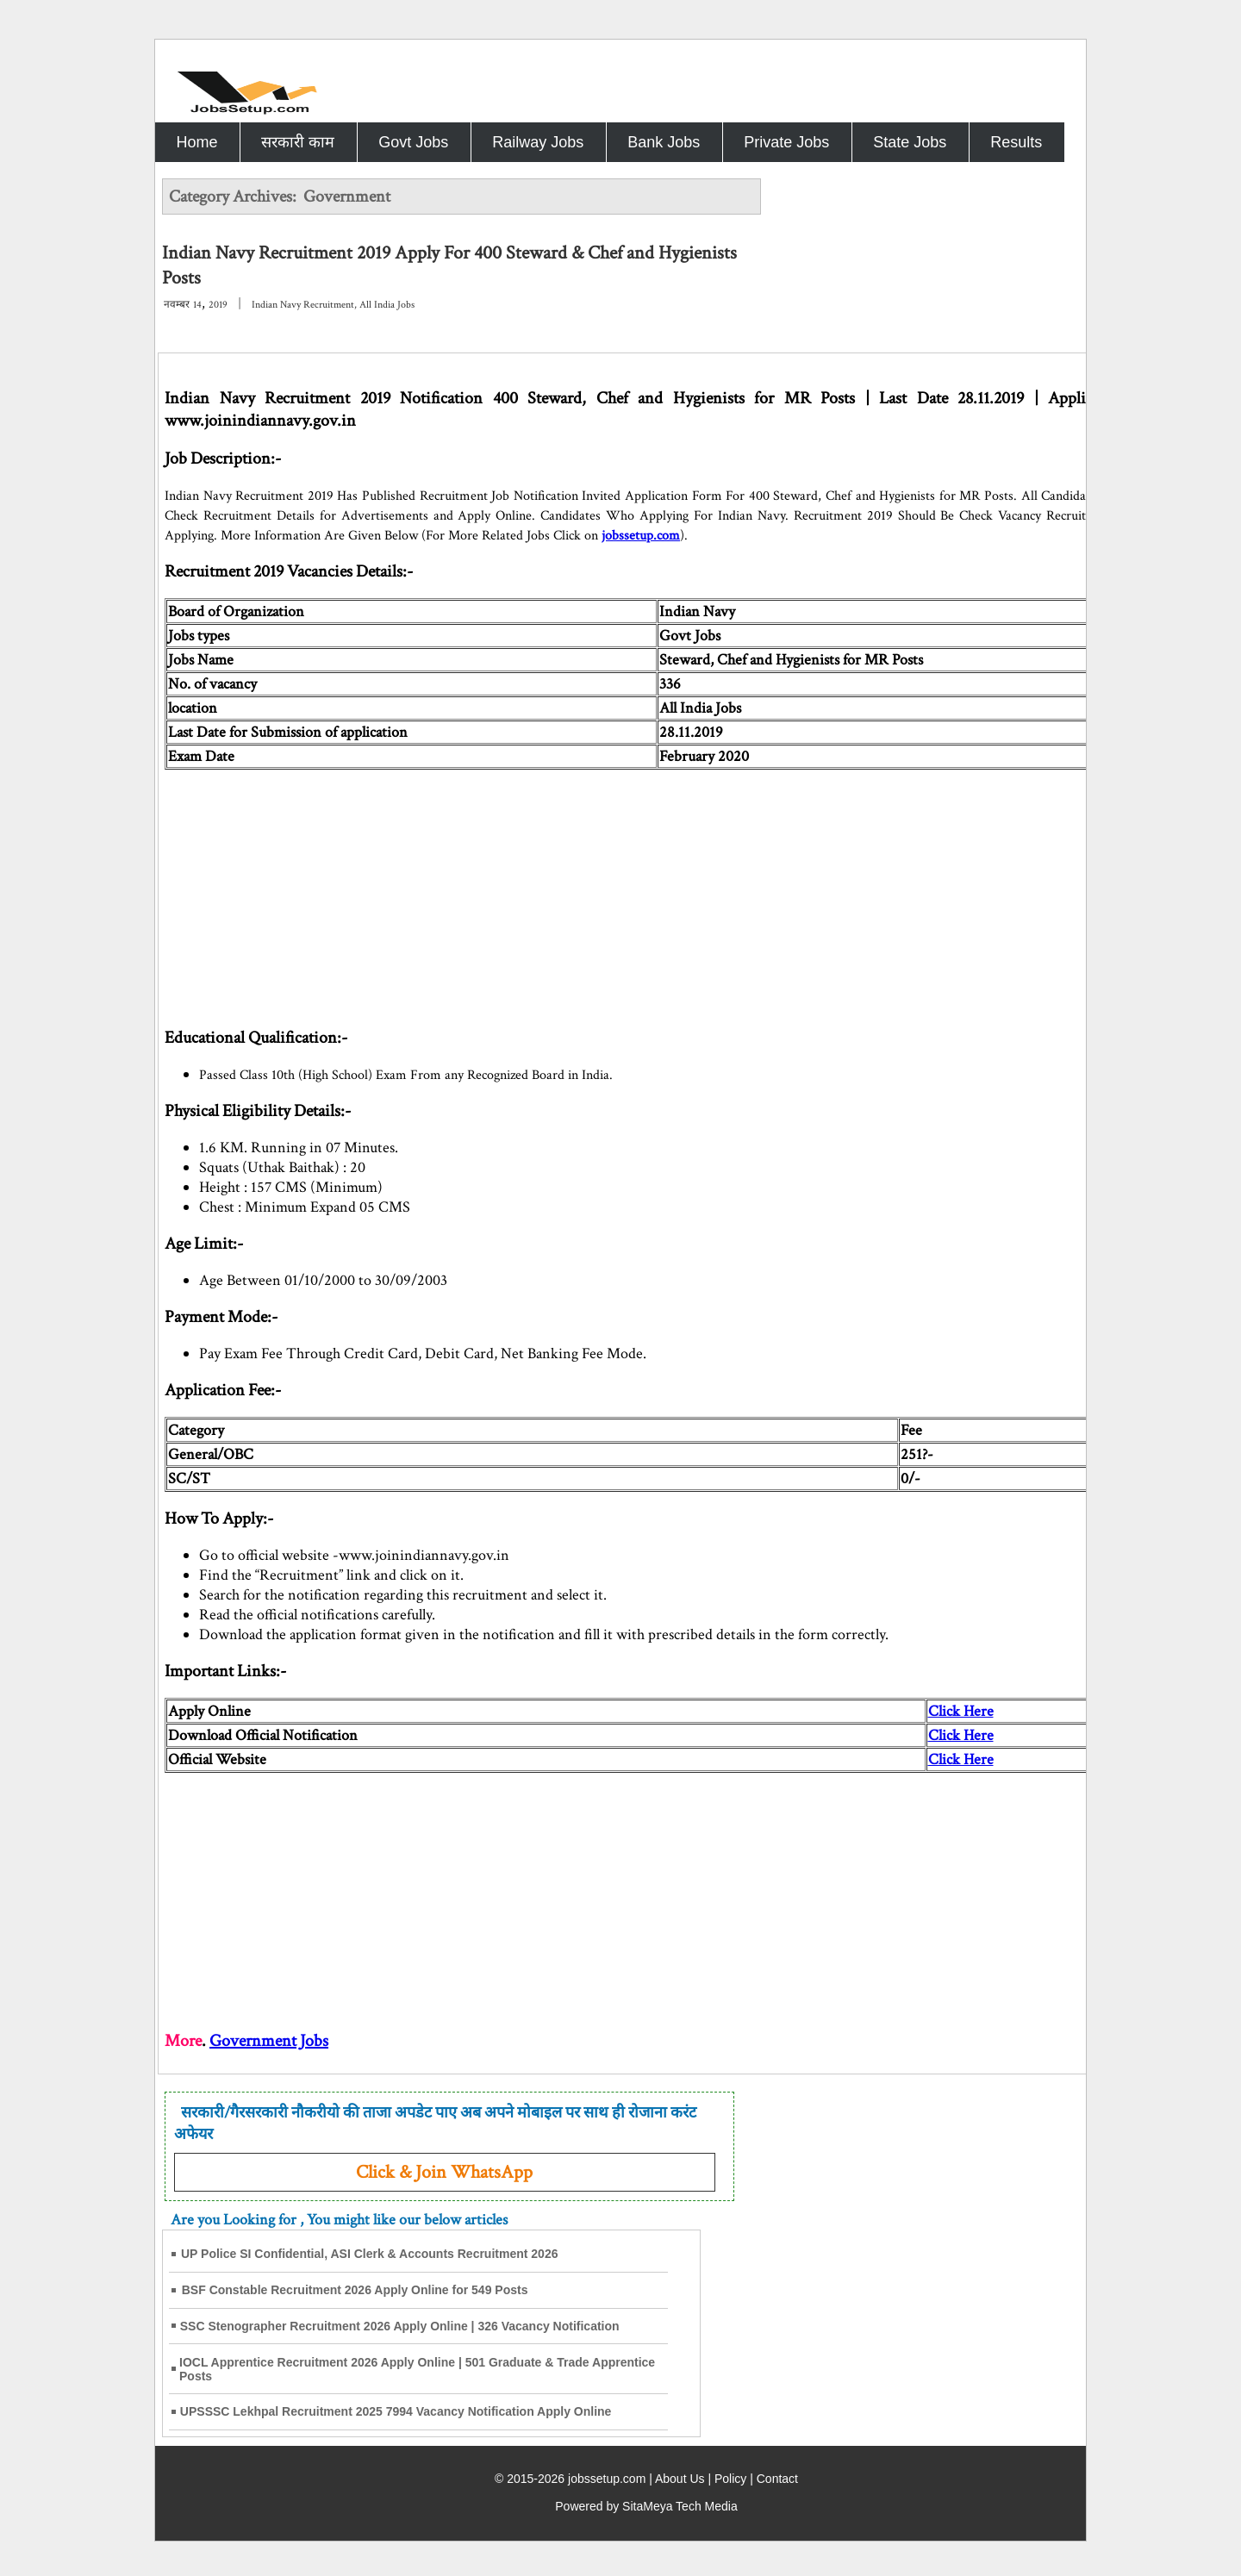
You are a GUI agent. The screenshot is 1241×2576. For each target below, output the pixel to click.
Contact (777, 2479)
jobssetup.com (641, 536)
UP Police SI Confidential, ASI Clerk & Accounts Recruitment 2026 (369, 2254)
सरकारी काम (297, 142)
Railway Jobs (537, 142)
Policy (730, 2479)
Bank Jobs (663, 142)
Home (196, 142)
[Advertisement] (682, 890)
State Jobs (909, 142)
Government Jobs (268, 2041)
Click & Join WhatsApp (444, 2172)
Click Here (961, 1711)
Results (1016, 142)
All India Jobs (387, 304)
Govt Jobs (413, 142)
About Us (680, 2479)
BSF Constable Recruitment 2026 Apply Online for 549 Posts (355, 2290)
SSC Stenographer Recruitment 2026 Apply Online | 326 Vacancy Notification (400, 2326)
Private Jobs (786, 142)
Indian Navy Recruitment (303, 304)
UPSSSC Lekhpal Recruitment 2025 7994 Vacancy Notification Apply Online (396, 2411)
